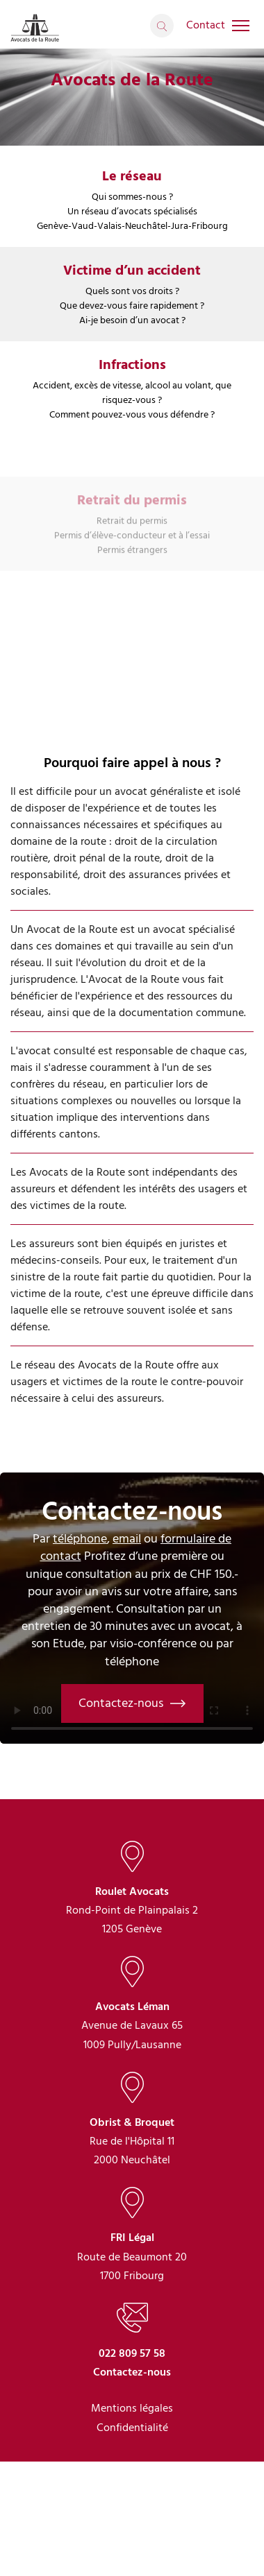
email (127, 1539)
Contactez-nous (132, 1703)
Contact (205, 25)
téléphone (80, 1539)
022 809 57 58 (132, 2427)
